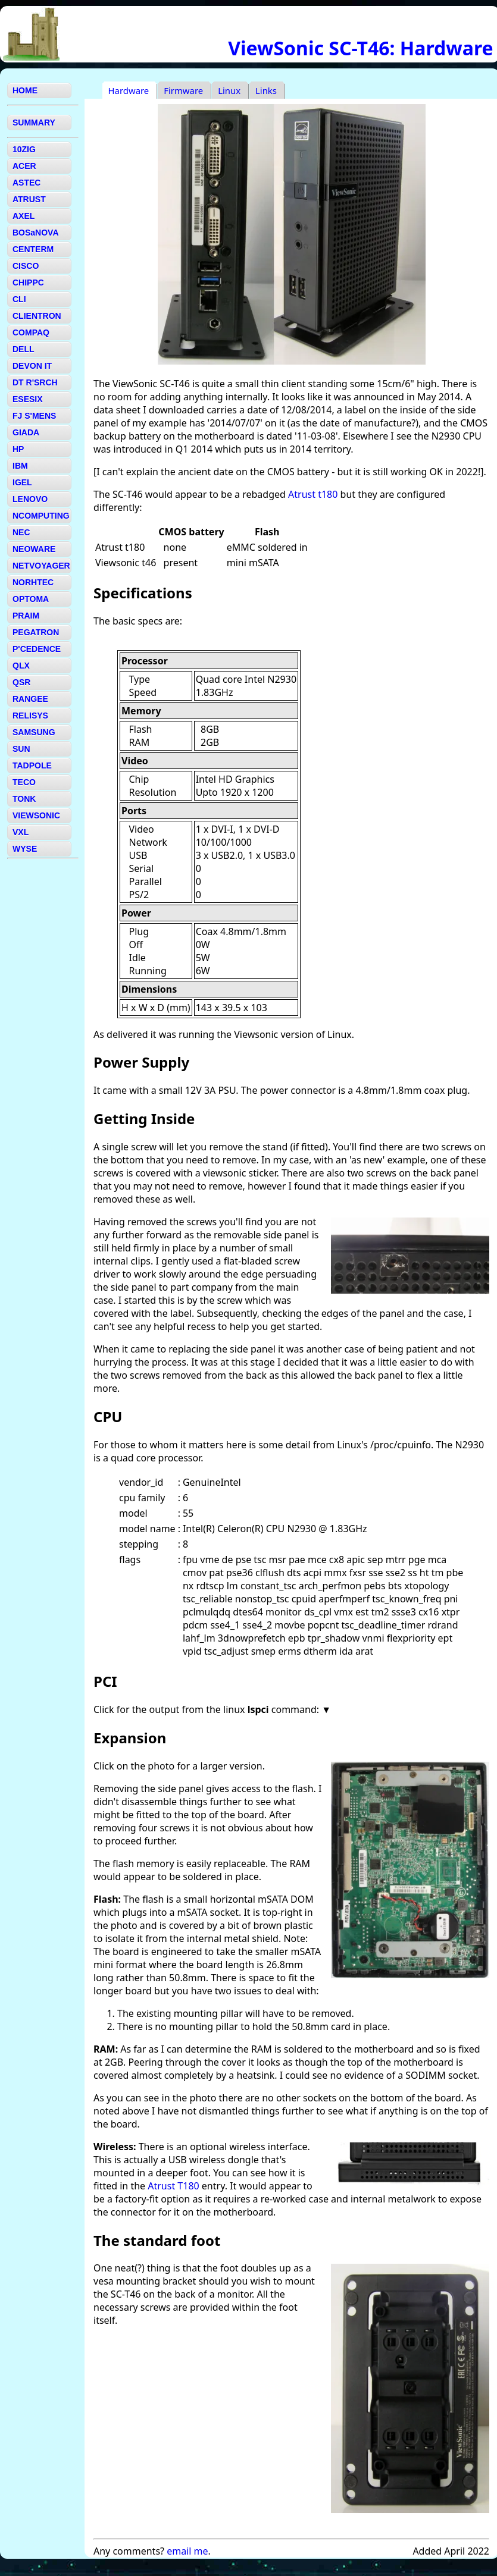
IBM (20, 465)
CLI (19, 299)
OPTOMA (30, 599)
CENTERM (33, 249)
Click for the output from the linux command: (207, 1709)
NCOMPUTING (41, 515)
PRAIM (25, 615)
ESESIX (27, 399)
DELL (23, 349)
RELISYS (30, 715)
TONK (24, 799)
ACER (24, 166)
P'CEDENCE (36, 649)
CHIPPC (28, 282)
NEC (21, 532)
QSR (21, 682)
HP (18, 449)
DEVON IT (32, 366)
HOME (24, 90)
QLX (21, 665)
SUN (21, 749)
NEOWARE (33, 549)
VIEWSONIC (36, 815)
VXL (20, 832)
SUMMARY (33, 122)
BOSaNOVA (35, 232)
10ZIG (24, 149)
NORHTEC (33, 582)
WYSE (24, 849)
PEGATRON (35, 632)
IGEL (22, 482)
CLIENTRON (36, 316)
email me (187, 2551)
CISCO (25, 266)
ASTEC (26, 182)
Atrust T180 (173, 2185)
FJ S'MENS (34, 416)
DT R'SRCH (35, 382)
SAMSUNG (33, 732)
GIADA (25, 432)
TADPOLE (32, 765)
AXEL (23, 216)
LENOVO (30, 499)
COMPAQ (30, 332)
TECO (24, 782)
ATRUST (29, 199)
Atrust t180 (312, 494)
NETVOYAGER (41, 565)
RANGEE (30, 699)
